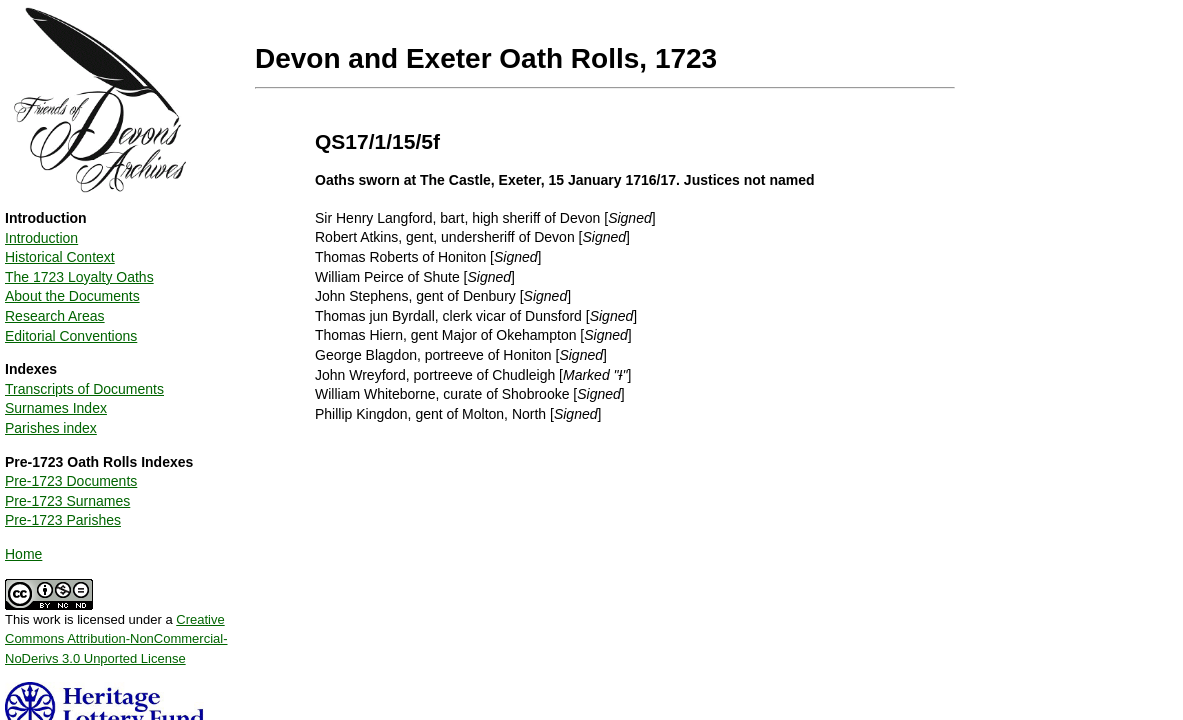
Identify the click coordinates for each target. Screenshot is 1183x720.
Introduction (41, 238)
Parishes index (51, 428)
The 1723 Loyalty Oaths (79, 277)
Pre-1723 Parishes (63, 520)
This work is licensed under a (116, 632)
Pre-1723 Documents (71, 481)
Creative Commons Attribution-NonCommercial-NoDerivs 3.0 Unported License (116, 639)
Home (23, 554)
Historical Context (60, 257)
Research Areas (55, 316)
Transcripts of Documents (84, 389)
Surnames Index (56, 408)
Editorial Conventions (71, 336)
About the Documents (72, 296)
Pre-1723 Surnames (67, 501)
